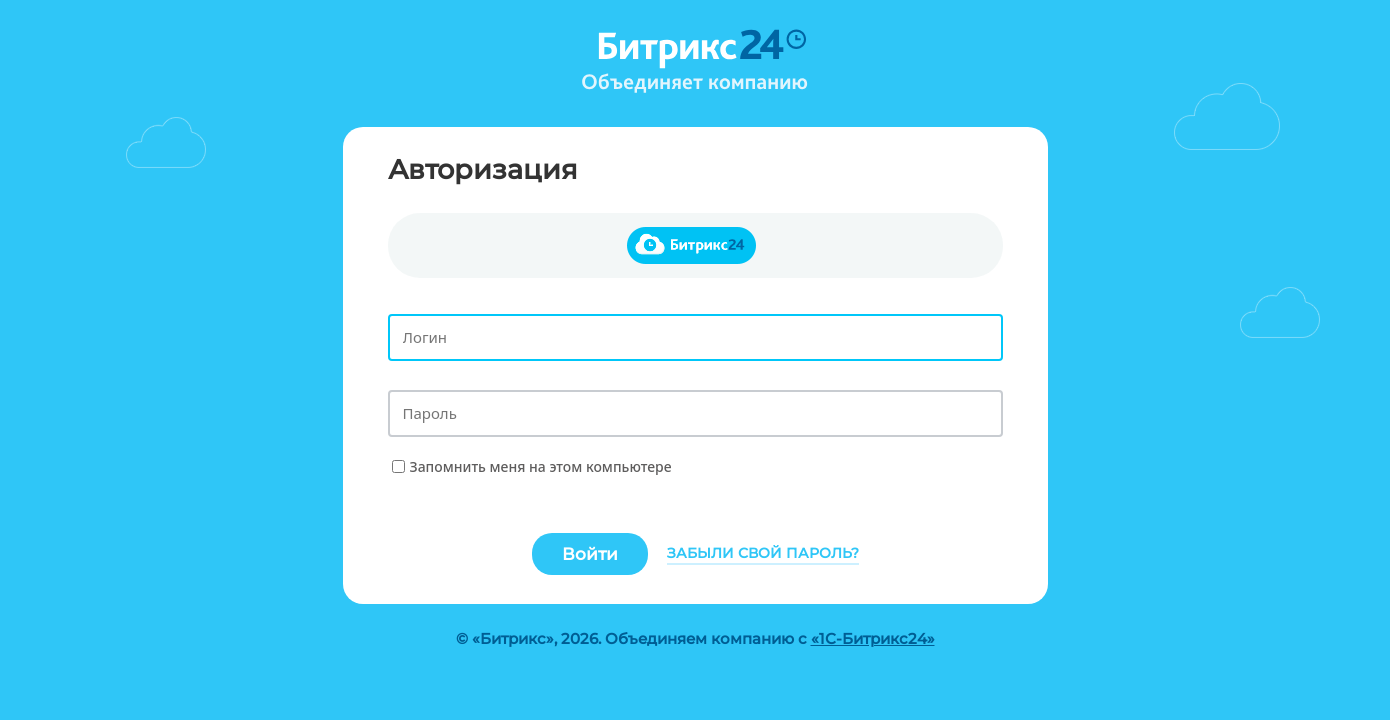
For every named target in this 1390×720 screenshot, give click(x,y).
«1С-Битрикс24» (873, 638)
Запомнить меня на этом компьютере (541, 466)
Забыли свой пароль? (763, 553)
